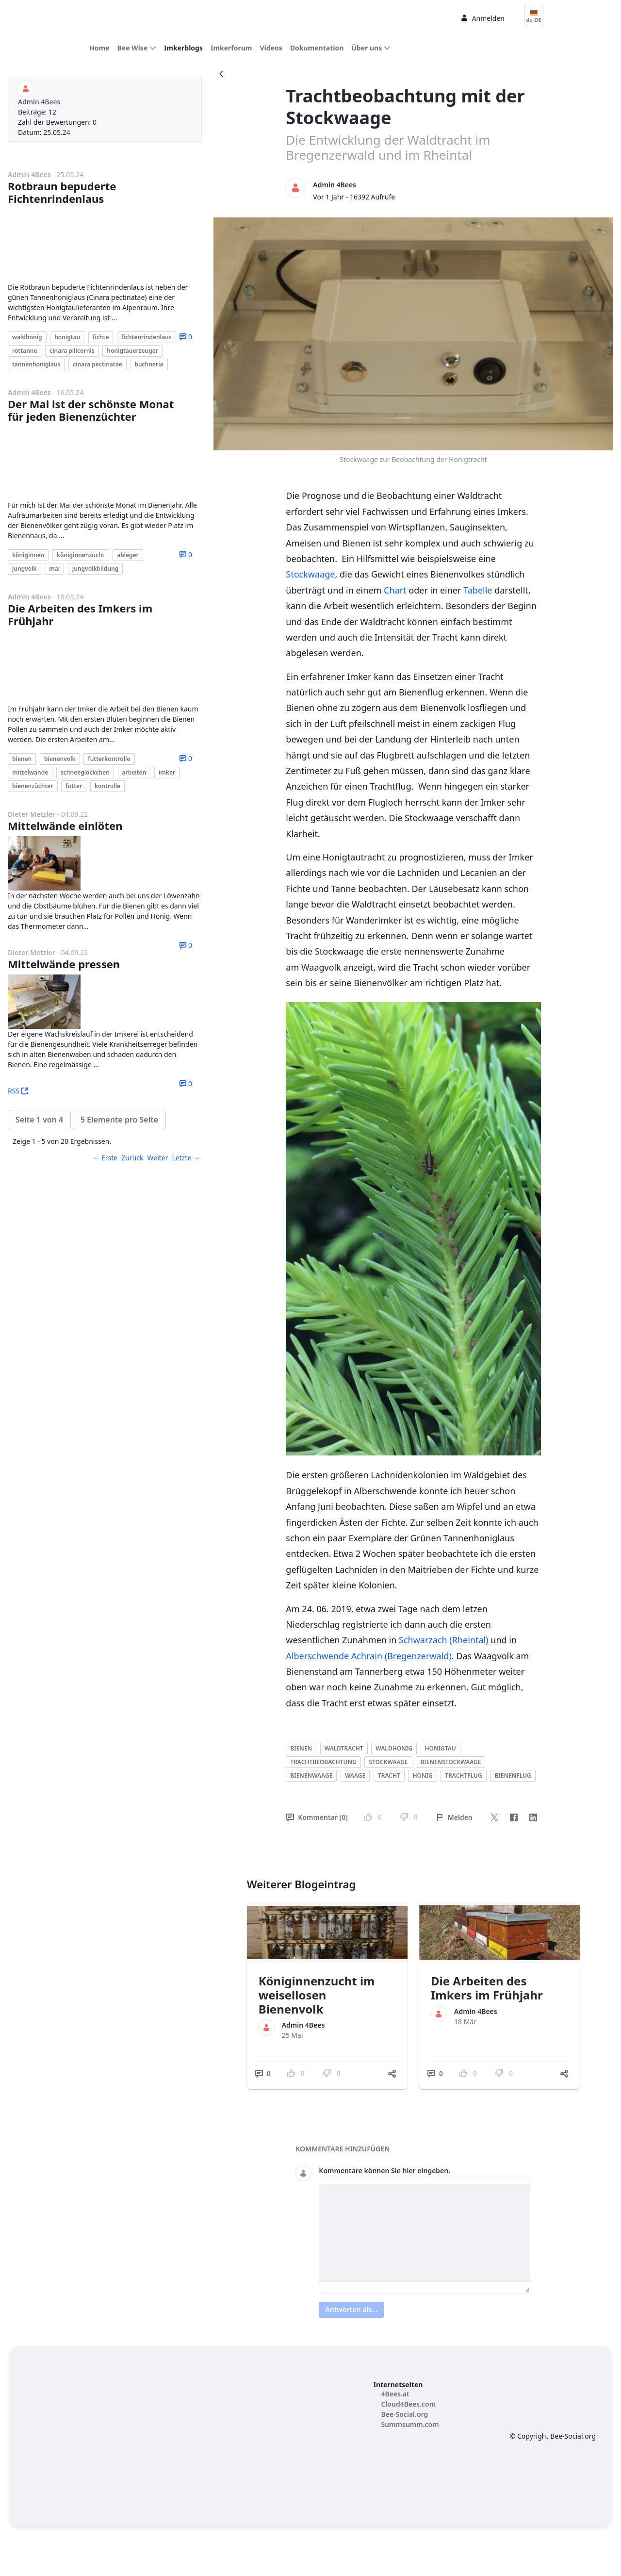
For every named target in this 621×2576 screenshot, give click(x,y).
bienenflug (512, 1776)
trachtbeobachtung (323, 1763)
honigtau (440, 1749)
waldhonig (394, 1749)
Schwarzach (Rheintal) (444, 1641)
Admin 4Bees (39, 102)
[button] (39, 1042)
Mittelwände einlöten (65, 748)
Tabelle (477, 591)
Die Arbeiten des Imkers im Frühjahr (80, 554)
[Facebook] (514, 1818)
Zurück (132, 1080)
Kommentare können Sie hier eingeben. (384, 2171)
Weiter (157, 1080)
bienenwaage (311, 1776)
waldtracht (344, 1749)
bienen (301, 1749)
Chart (395, 591)
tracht (389, 1776)
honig (422, 1776)
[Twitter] (494, 1818)
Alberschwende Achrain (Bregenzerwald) (368, 1657)
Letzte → (186, 1080)
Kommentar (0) (316, 1818)
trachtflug (463, 1776)
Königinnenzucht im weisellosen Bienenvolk (317, 1996)
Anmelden (482, 18)
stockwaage (388, 1763)
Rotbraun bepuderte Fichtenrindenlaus (62, 193)
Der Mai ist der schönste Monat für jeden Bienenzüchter (91, 368)
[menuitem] (99, 49)
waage (355, 1776)
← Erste (105, 1080)
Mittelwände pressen (64, 886)
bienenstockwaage (450, 1763)
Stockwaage (310, 575)
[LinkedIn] (533, 1818)
